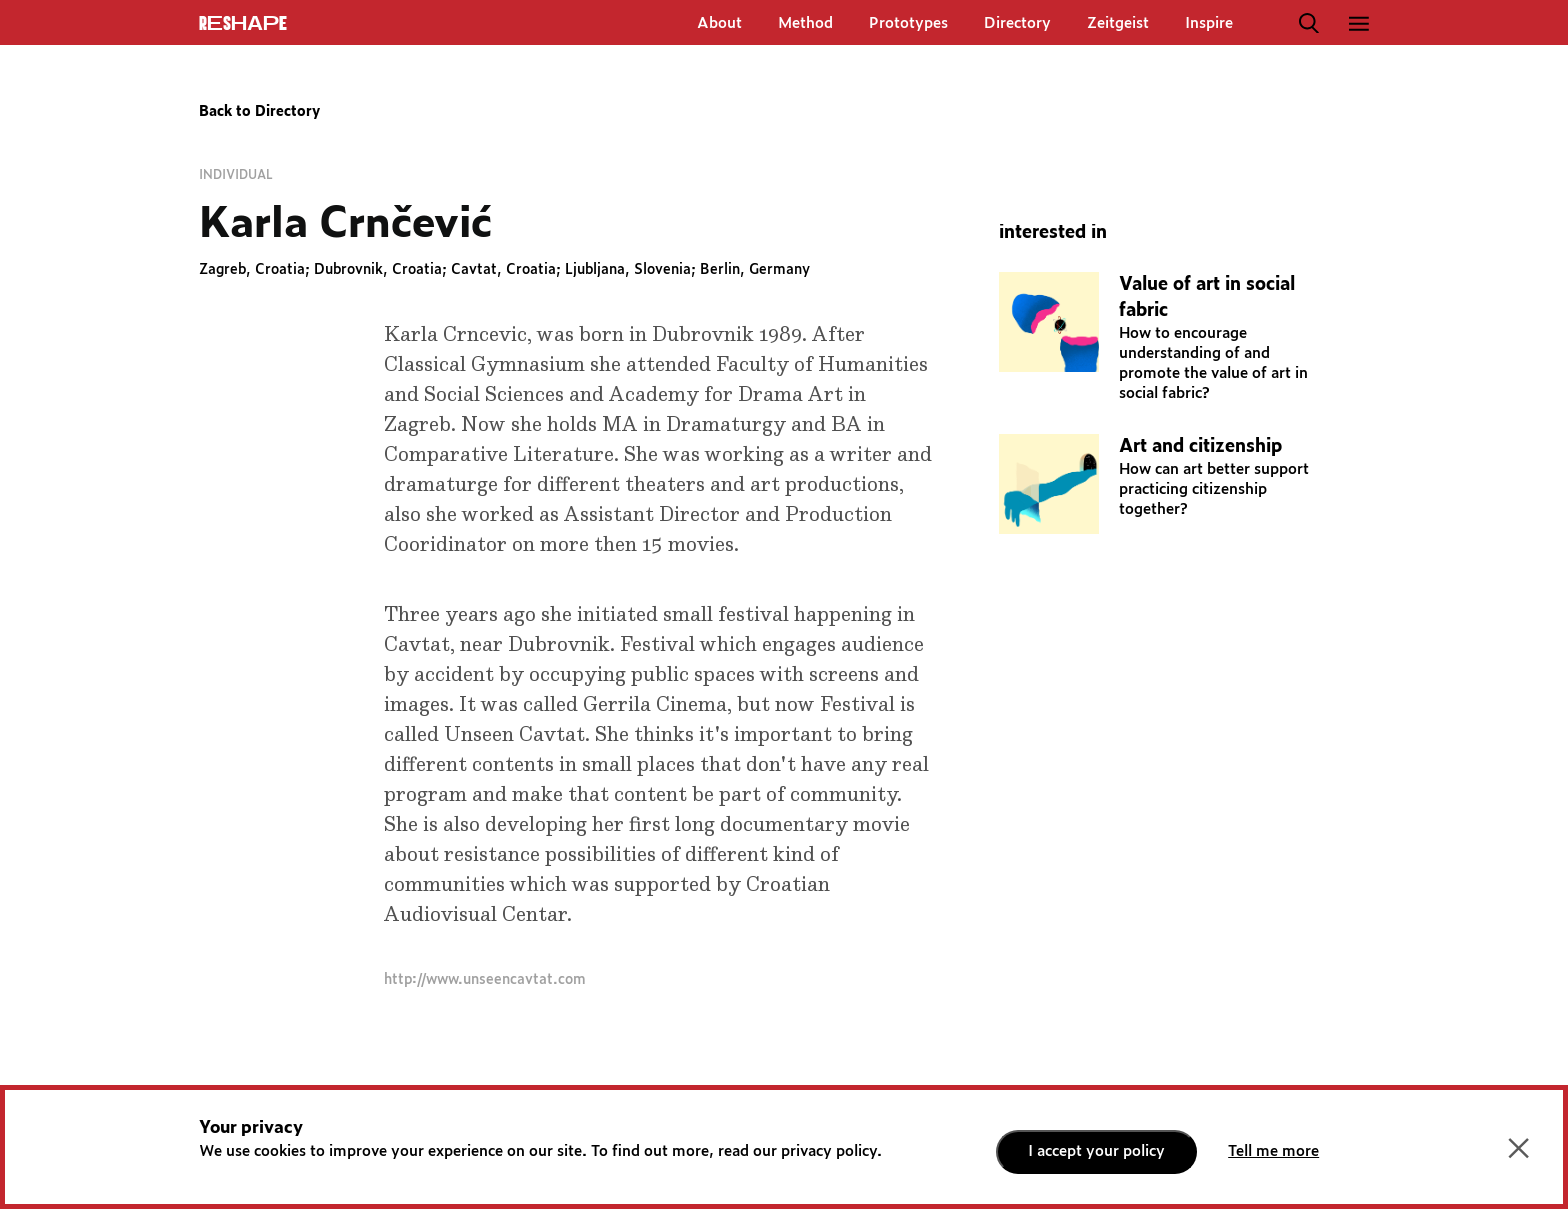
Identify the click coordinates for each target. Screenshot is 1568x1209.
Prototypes (908, 23)
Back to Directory (259, 112)
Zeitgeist (1118, 23)
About (719, 23)
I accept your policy (1096, 1151)
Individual (236, 175)
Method (805, 23)
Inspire (1209, 23)
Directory (1017, 23)
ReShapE (243, 24)
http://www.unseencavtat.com (485, 980)
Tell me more (1273, 1151)
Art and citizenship (1200, 447)
